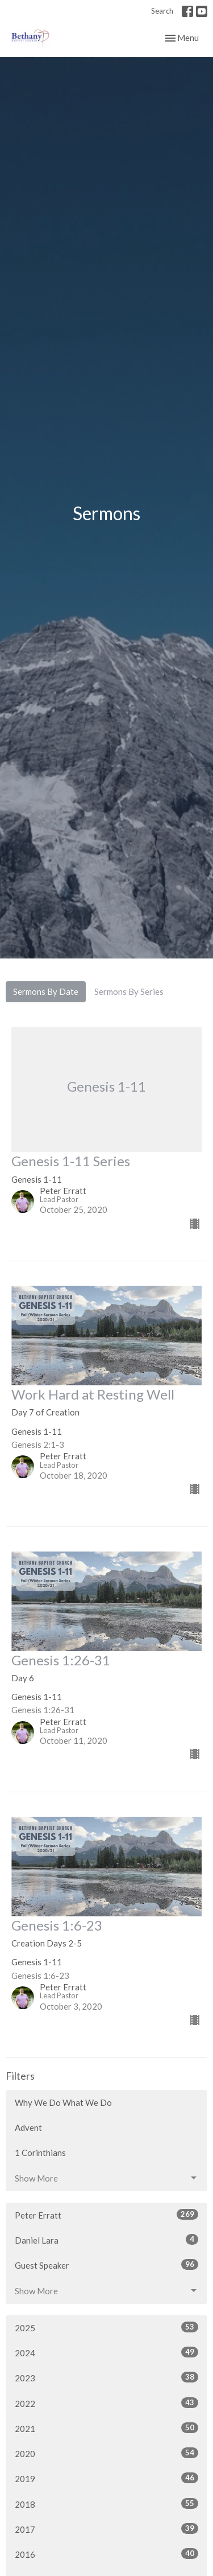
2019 (106, 2478)
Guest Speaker (106, 2264)
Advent (28, 2127)
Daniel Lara (106, 2239)
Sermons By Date (45, 991)
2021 (106, 2428)
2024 (106, 2352)
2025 (106, 2327)
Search (162, 10)
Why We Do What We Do (63, 2102)
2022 (106, 2403)
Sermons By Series (129, 991)
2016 (106, 2553)
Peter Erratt (106, 2214)
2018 (106, 2503)
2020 (106, 2453)
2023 (106, 2377)
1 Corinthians (40, 2152)
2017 (106, 2528)
